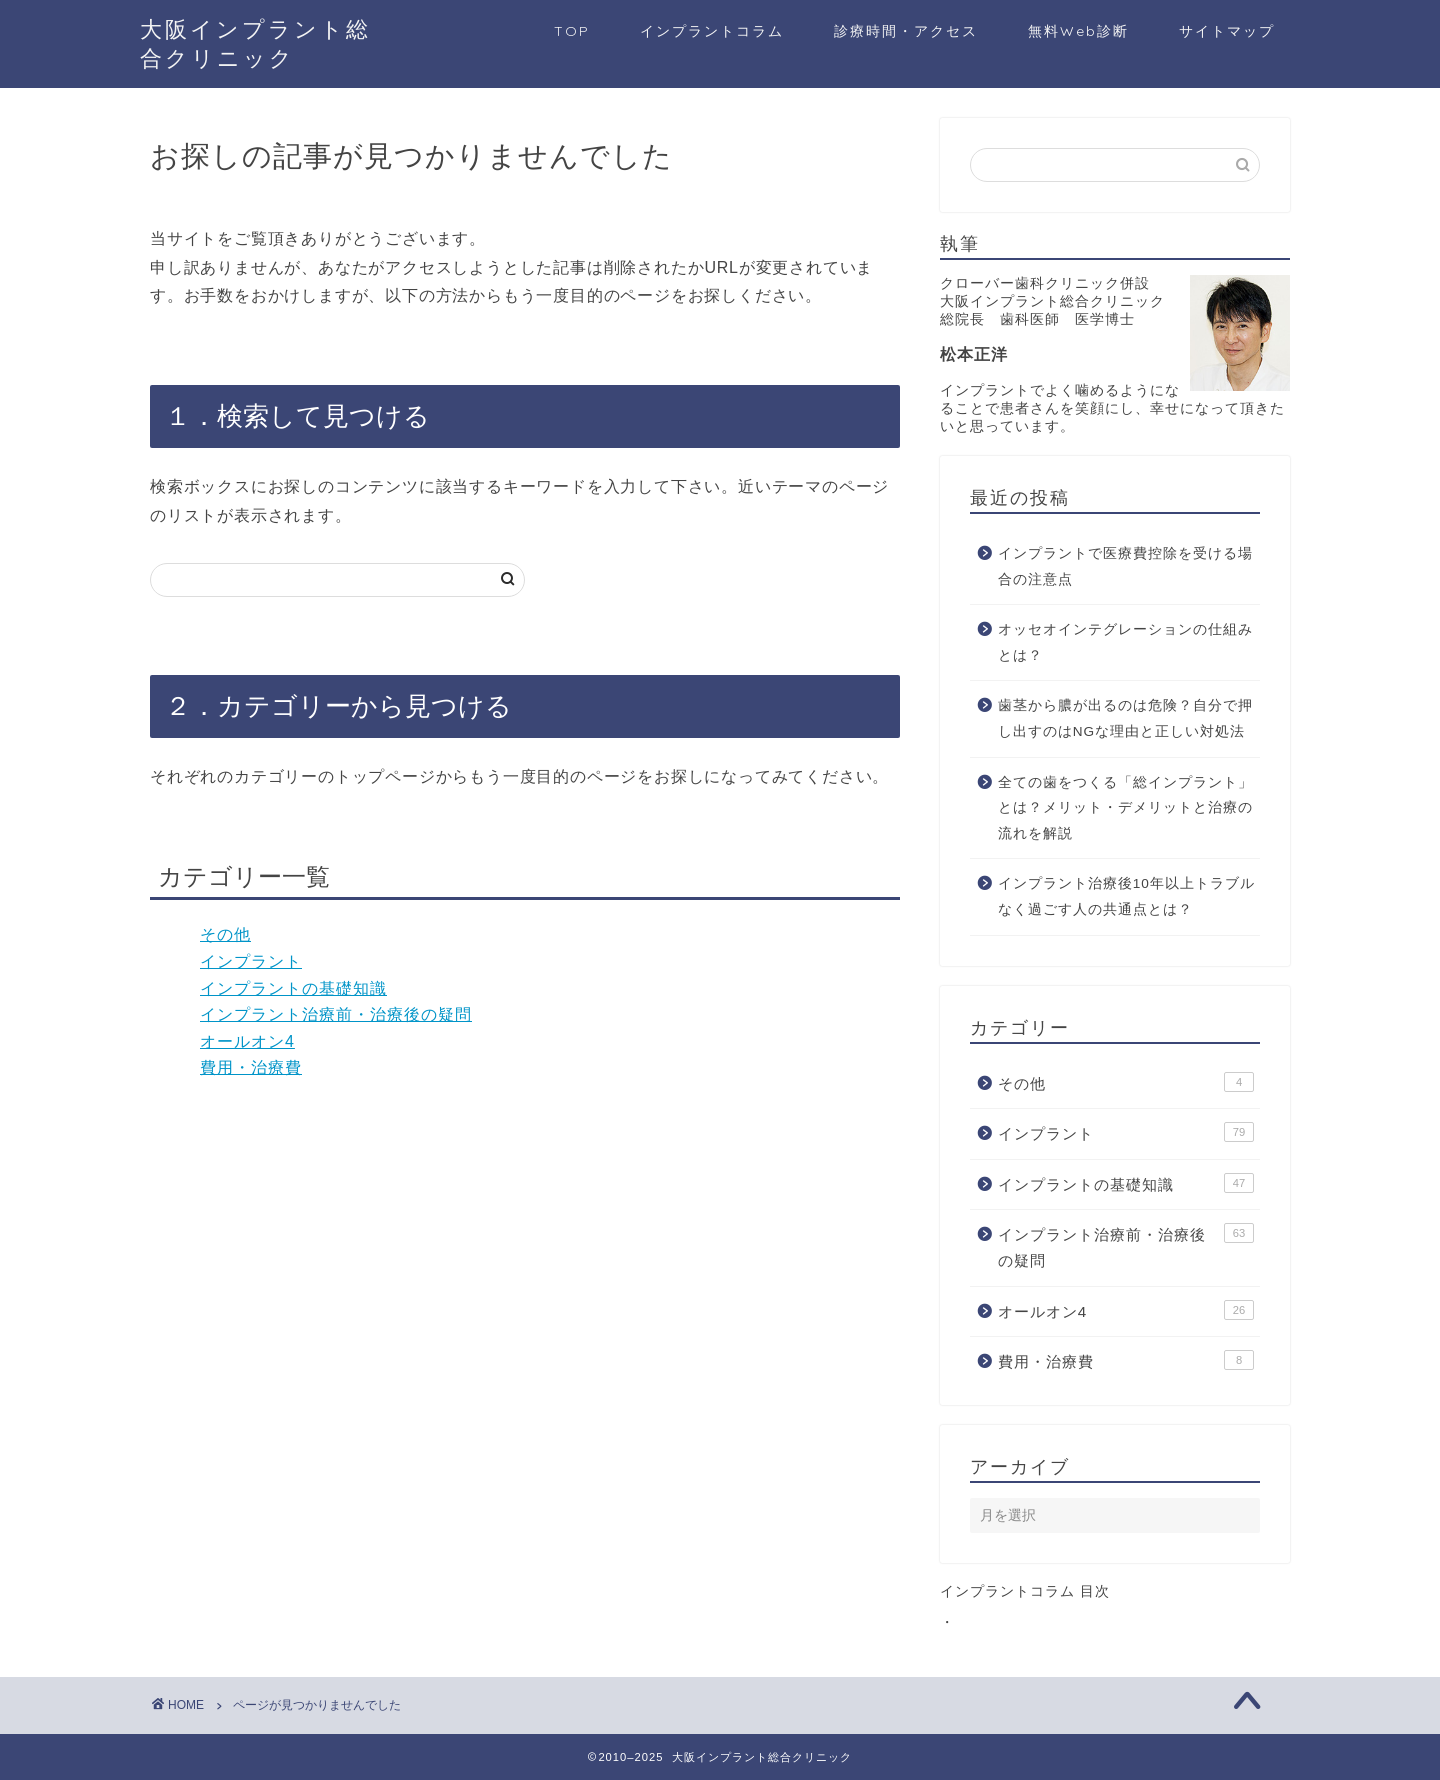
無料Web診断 (1078, 31)
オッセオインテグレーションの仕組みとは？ (1125, 642)
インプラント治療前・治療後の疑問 (336, 1014)
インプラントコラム (712, 31)
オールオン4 (247, 1041)
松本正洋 (974, 354)
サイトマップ (1227, 31)
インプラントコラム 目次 (1025, 1591)
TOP (572, 31)
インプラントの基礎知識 (293, 988)
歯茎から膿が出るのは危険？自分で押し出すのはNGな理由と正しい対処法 (1125, 718)
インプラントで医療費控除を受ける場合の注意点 (1125, 566)
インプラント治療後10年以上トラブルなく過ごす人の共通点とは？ (1126, 896)
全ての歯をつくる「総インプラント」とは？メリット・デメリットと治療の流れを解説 (1125, 808)
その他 (225, 934)
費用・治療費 (251, 1067)
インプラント (251, 961)
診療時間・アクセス (906, 31)
